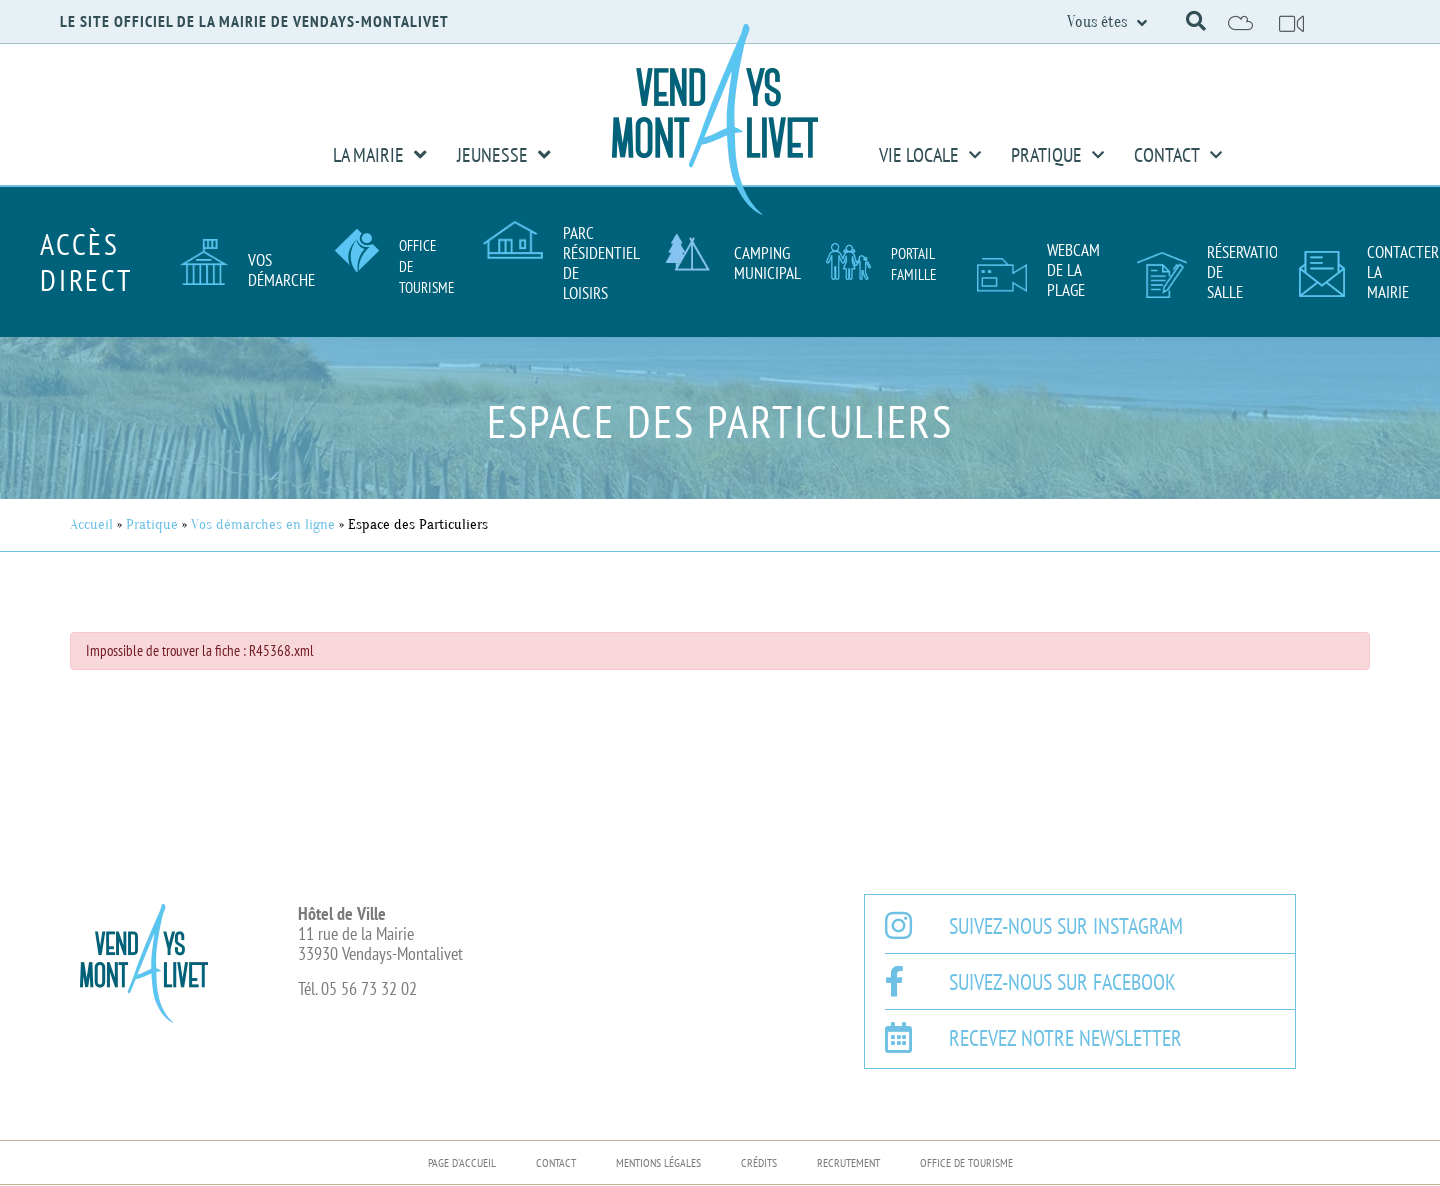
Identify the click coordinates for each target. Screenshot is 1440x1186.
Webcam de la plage (1073, 270)
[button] (1196, 21)
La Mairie (380, 155)
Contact (1178, 155)
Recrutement (848, 1162)
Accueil (91, 524)
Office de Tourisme (966, 1162)
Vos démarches (285, 270)
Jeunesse (504, 155)
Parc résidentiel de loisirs (601, 263)
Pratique (1057, 155)
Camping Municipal (767, 263)
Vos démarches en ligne (263, 524)
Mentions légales (658, 1162)
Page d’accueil (462, 1162)
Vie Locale (930, 155)
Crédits (759, 1162)
